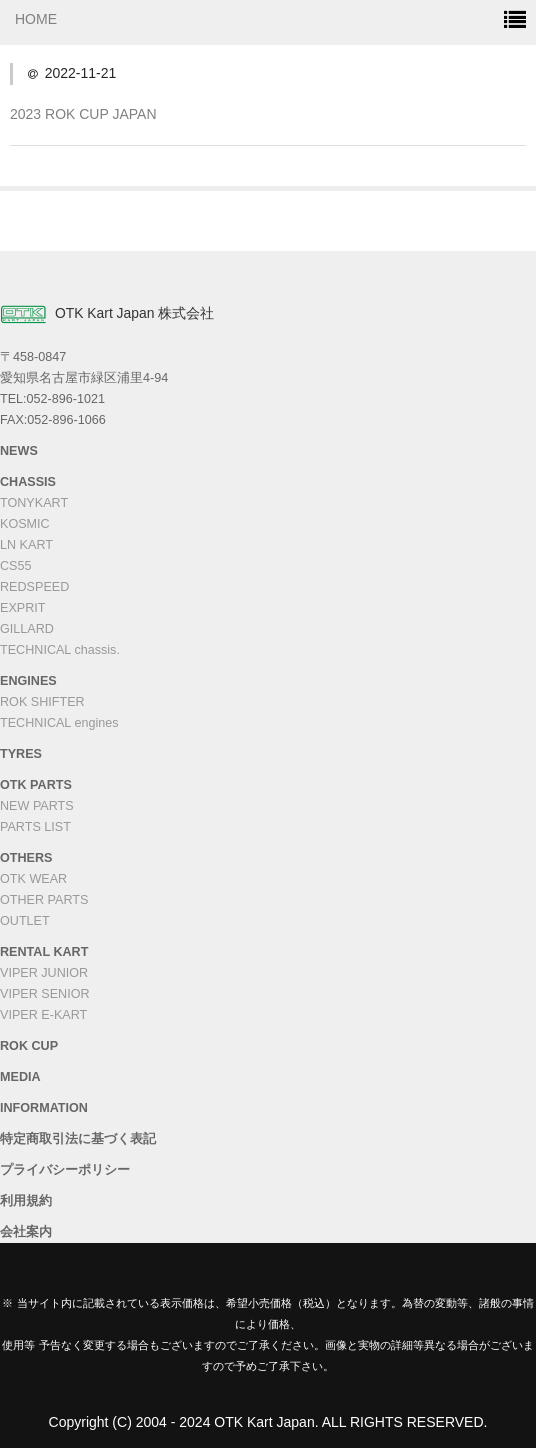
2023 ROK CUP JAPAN (83, 114)
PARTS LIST (35, 827)
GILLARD (27, 629)
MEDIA (20, 1077)
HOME (36, 19)
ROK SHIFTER (42, 702)
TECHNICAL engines (59, 723)
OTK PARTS (36, 785)
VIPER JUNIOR (44, 973)
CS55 (16, 566)
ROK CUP (29, 1046)
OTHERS (26, 858)
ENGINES (28, 681)
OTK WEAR (33, 879)
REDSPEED (34, 587)
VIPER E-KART (43, 1015)
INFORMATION (44, 1108)
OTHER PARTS (44, 900)
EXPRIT (23, 608)
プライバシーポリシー (65, 1170)
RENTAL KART (44, 952)
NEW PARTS (37, 806)
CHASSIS (28, 482)
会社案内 (26, 1232)
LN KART (26, 545)
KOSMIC (25, 524)
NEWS (19, 451)
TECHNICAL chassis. (60, 650)
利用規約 (26, 1201)
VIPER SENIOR (45, 994)
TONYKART (34, 503)
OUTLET (25, 921)
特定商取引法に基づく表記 (78, 1139)
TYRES (21, 754)
